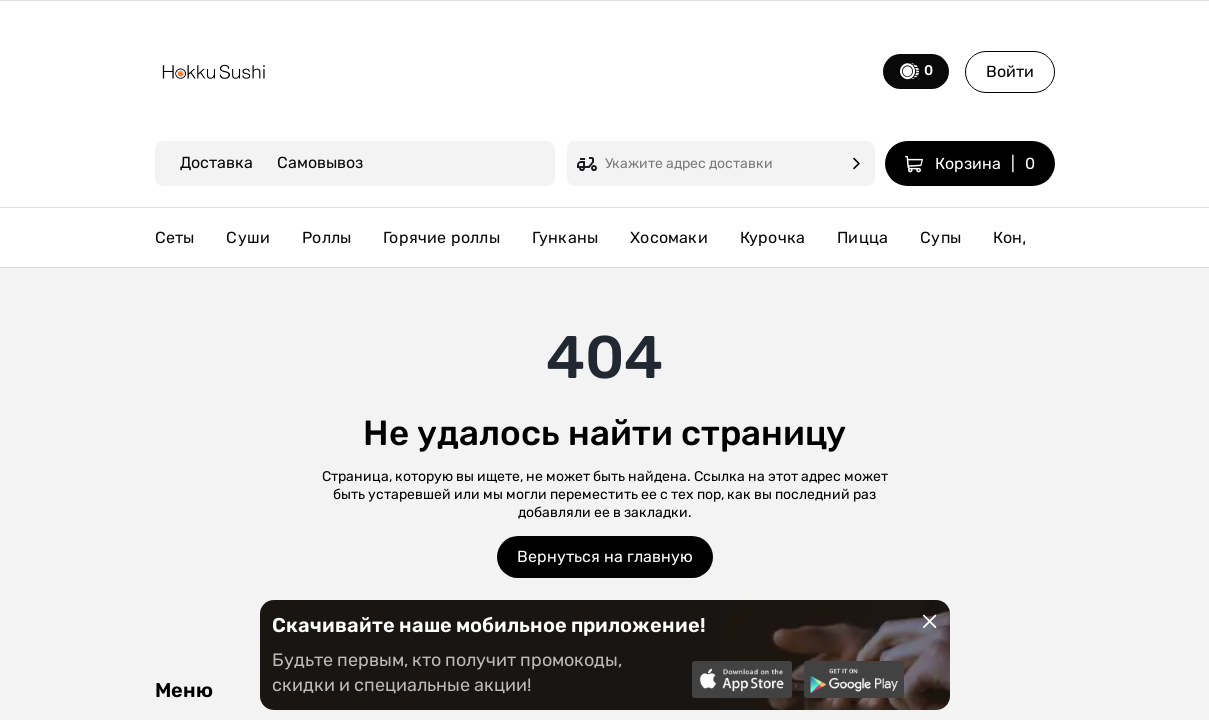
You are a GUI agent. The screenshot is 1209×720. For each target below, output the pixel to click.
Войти (1010, 71)
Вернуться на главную (605, 556)
